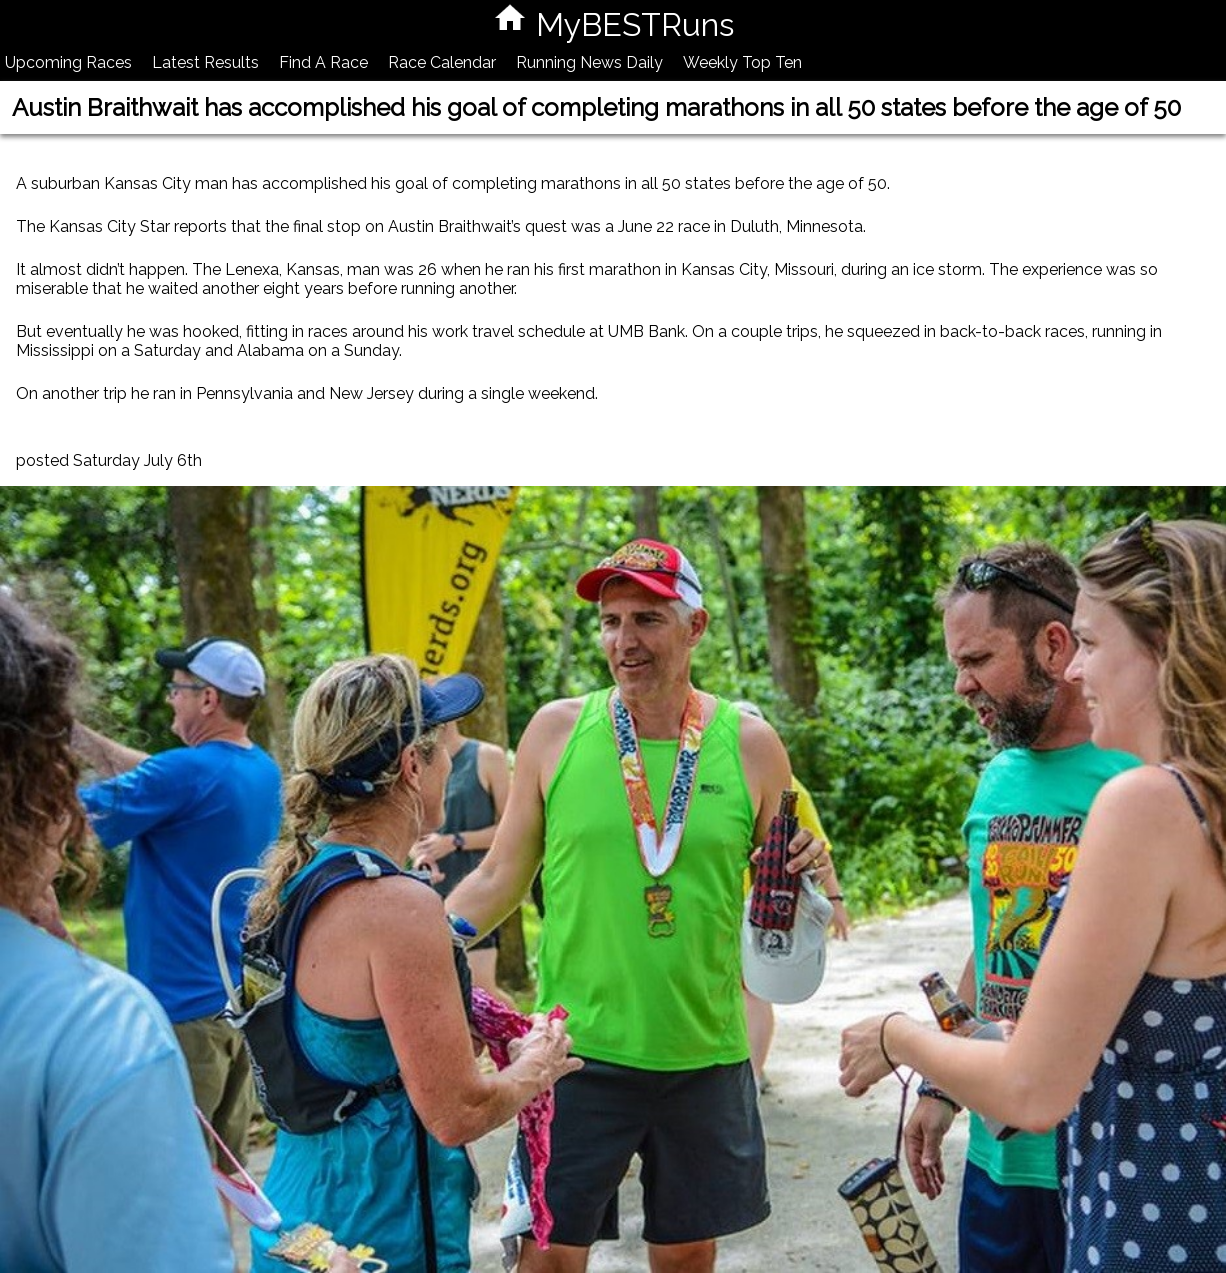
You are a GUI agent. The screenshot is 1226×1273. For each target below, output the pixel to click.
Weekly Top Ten (742, 62)
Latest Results (205, 62)
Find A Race (323, 62)
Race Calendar (442, 62)
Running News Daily (589, 62)
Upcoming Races (68, 62)
